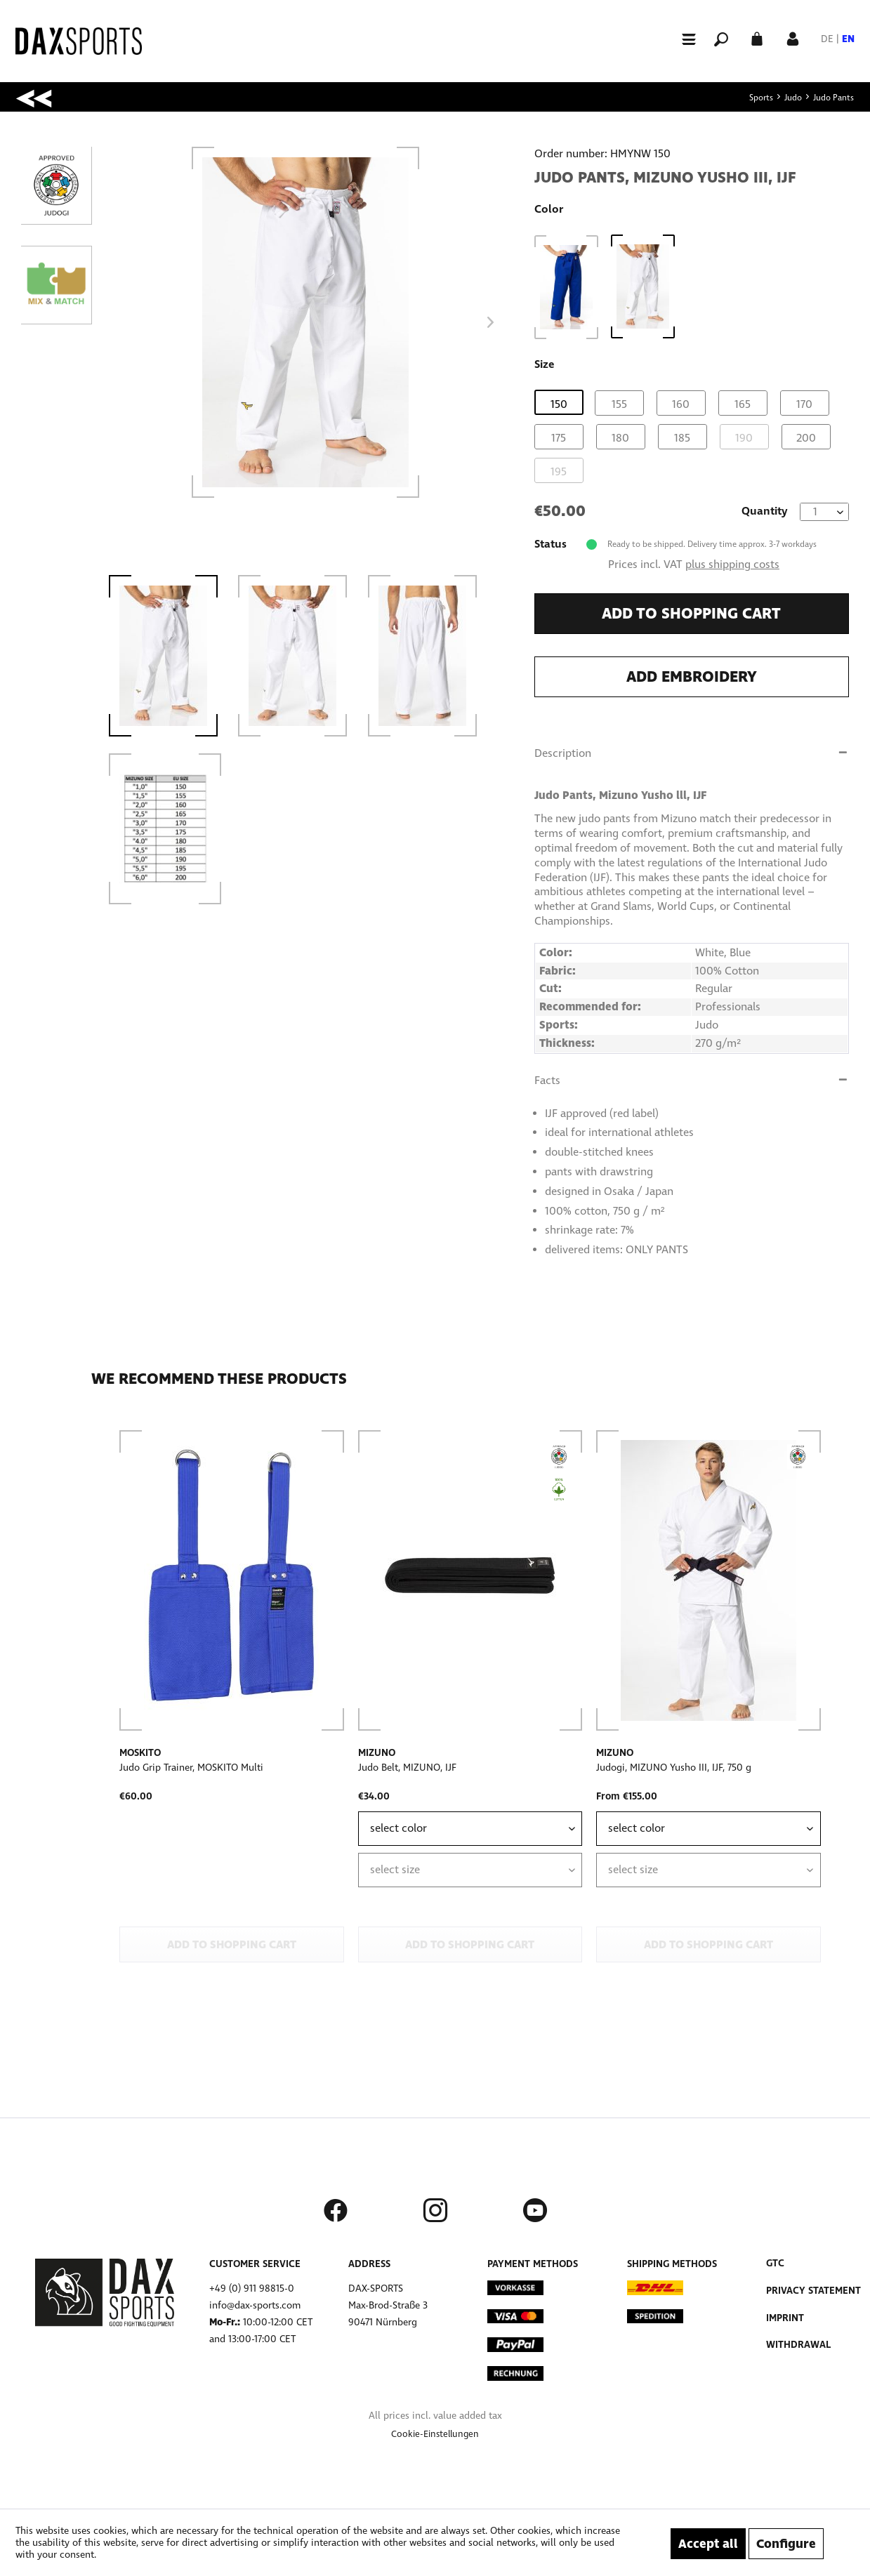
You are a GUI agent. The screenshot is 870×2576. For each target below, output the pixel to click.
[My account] (792, 37)
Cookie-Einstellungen (435, 2434)
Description (562, 753)
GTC (775, 2263)
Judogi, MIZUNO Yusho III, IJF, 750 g (673, 1768)
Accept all (708, 2543)
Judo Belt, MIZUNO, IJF (407, 1768)
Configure (786, 2543)
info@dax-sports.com (255, 2305)
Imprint (785, 2318)
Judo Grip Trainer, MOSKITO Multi (191, 1768)
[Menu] (682, 39)
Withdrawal (798, 2345)
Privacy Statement (813, 2291)
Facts (547, 1080)
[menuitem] (682, 38)
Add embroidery (691, 677)
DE (827, 39)
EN (848, 39)
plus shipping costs (732, 564)
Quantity (765, 510)
